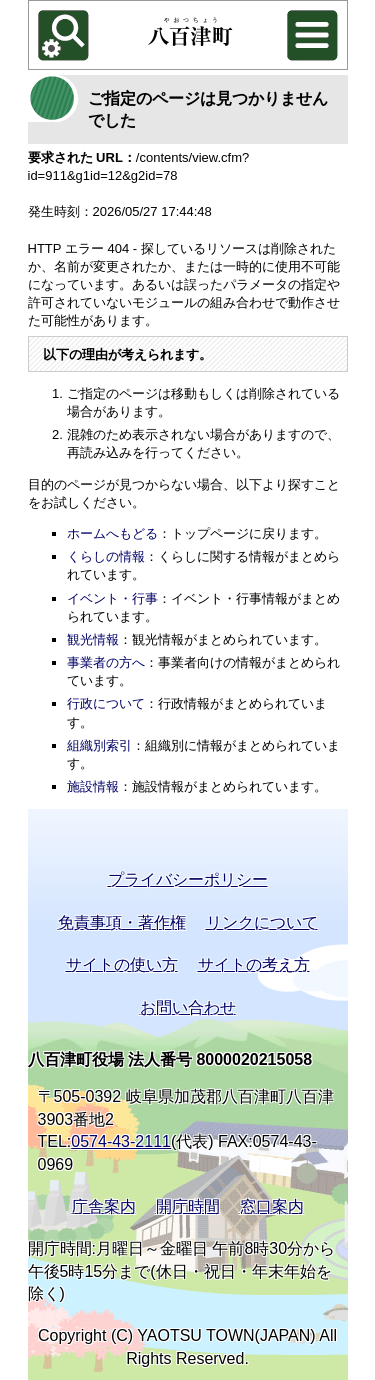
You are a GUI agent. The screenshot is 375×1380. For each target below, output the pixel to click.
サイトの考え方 (254, 964)
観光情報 (93, 639)
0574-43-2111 (121, 1141)
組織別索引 (99, 745)
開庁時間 (188, 1206)
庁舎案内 (104, 1206)
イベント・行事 (112, 598)
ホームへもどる (112, 533)
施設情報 (93, 786)
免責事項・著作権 (122, 922)
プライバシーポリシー (188, 879)
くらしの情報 (106, 556)
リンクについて (262, 922)
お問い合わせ (188, 1007)
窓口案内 (272, 1206)
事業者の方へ (106, 662)
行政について (106, 703)
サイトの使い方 (122, 964)
